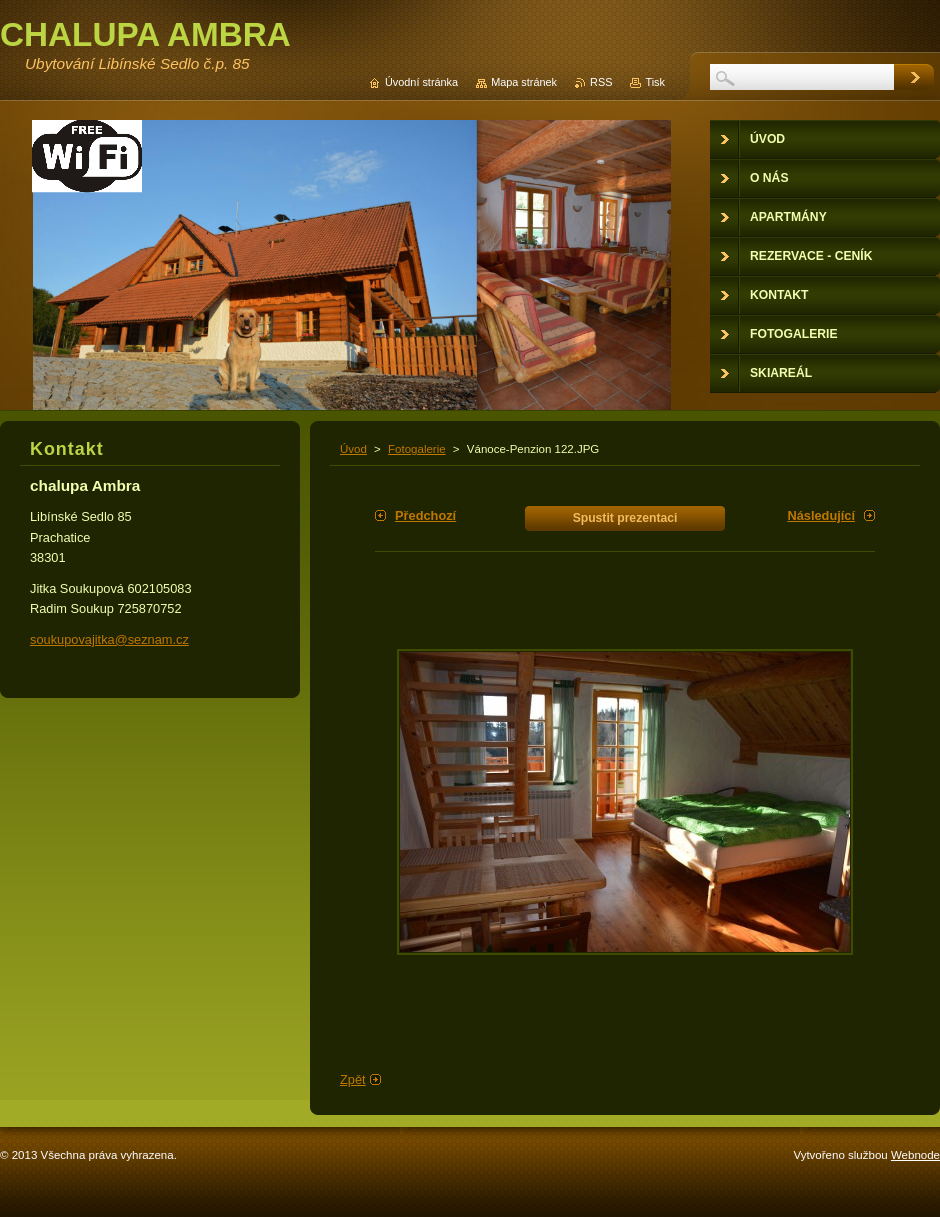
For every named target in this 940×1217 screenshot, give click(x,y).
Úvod (353, 449)
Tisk (655, 82)
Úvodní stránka (421, 82)
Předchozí (425, 515)
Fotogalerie (417, 449)
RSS (601, 82)
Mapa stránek (524, 82)
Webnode (915, 1155)
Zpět (353, 1079)
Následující (821, 515)
